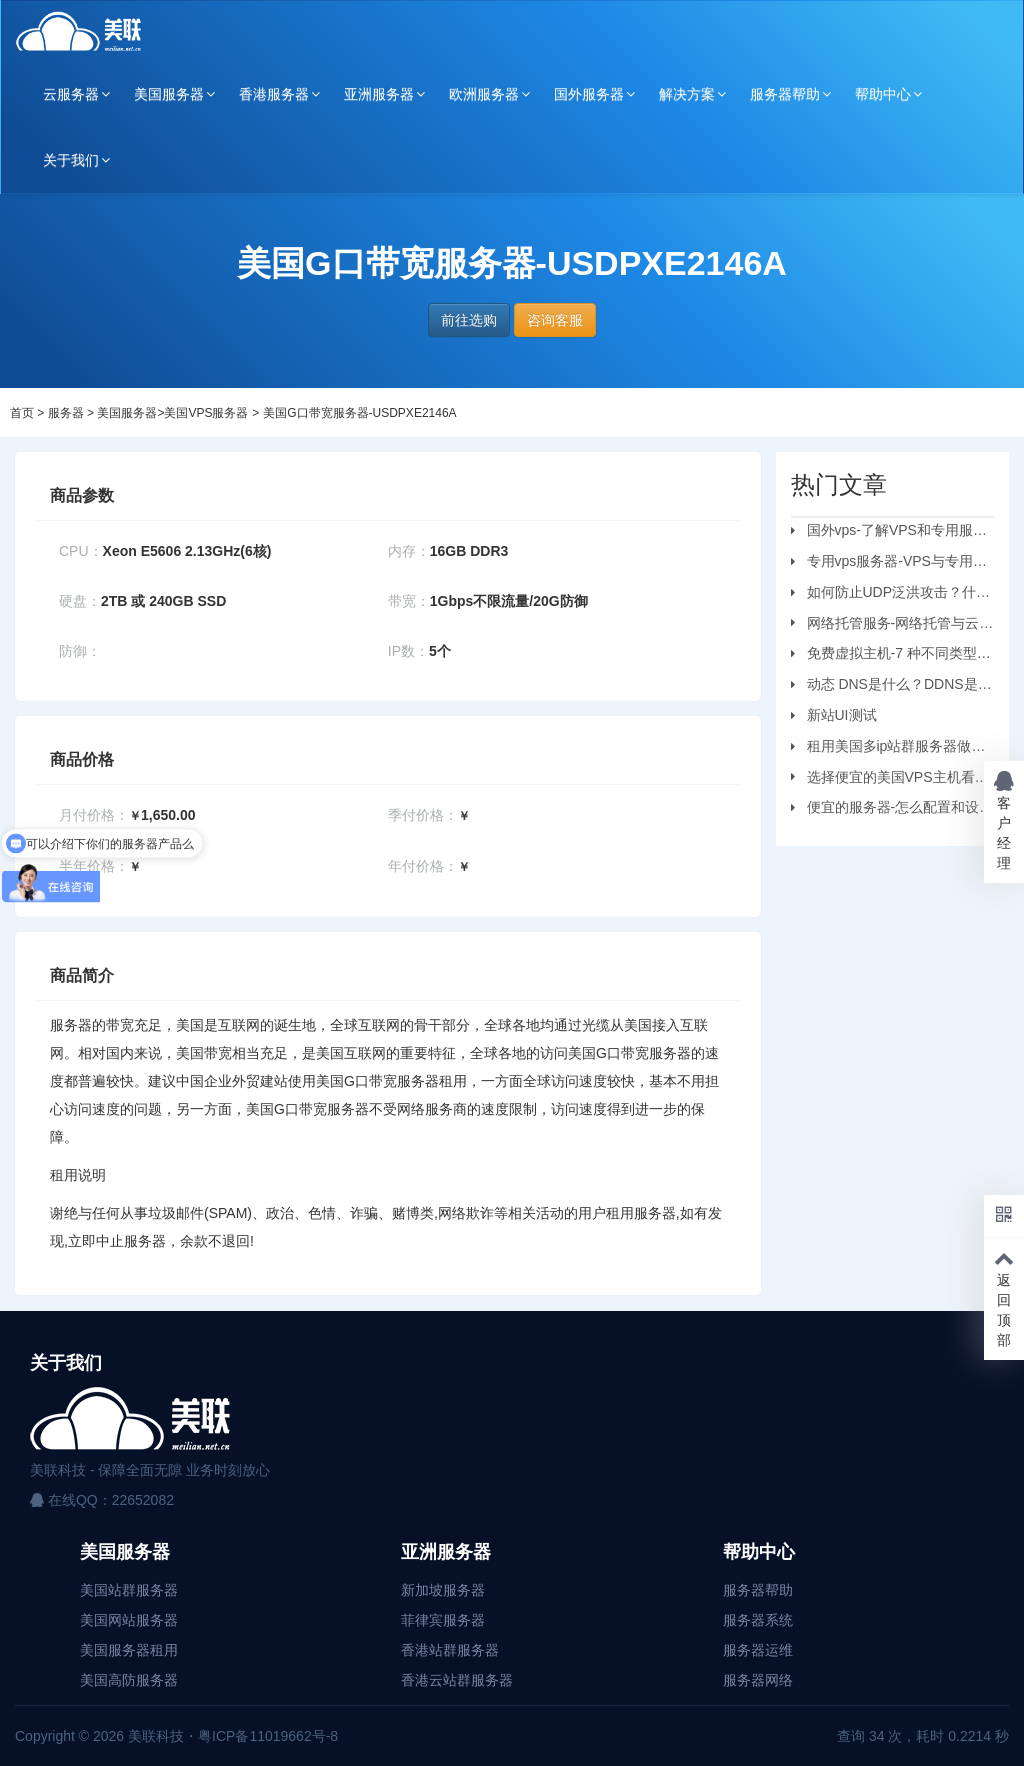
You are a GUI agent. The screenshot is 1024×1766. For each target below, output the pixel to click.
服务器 (66, 413)
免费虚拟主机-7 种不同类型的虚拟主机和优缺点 (891, 656)
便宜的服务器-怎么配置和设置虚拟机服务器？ (892, 810)
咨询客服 (555, 320)
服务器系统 (758, 1620)
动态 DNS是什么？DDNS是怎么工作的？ (891, 687)
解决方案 (687, 94)
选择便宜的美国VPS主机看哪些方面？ (890, 780)
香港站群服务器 (450, 1650)
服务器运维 (758, 1650)
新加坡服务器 (443, 1590)
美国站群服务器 (129, 1590)
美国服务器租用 (129, 1650)
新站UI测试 (842, 715)
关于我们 (71, 160)
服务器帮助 (785, 94)
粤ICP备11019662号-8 (268, 1736)
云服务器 (71, 94)
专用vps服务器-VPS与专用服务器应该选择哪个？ (889, 564)
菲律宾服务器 (443, 1620)
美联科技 (154, 1736)
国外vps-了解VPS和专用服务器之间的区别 (889, 533)
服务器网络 (758, 1680)
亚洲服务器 (379, 94)
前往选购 (469, 320)
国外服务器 (589, 94)
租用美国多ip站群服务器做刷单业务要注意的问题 (888, 749)
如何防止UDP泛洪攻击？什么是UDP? (891, 595)
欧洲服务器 (484, 94)
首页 (22, 413)
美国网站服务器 (129, 1620)
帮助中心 (883, 94)
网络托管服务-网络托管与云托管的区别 (892, 626)
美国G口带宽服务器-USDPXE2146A (359, 413)
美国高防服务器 (129, 1680)
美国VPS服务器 (206, 413)
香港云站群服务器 (457, 1680)
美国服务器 (169, 94)
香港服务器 (274, 94)
